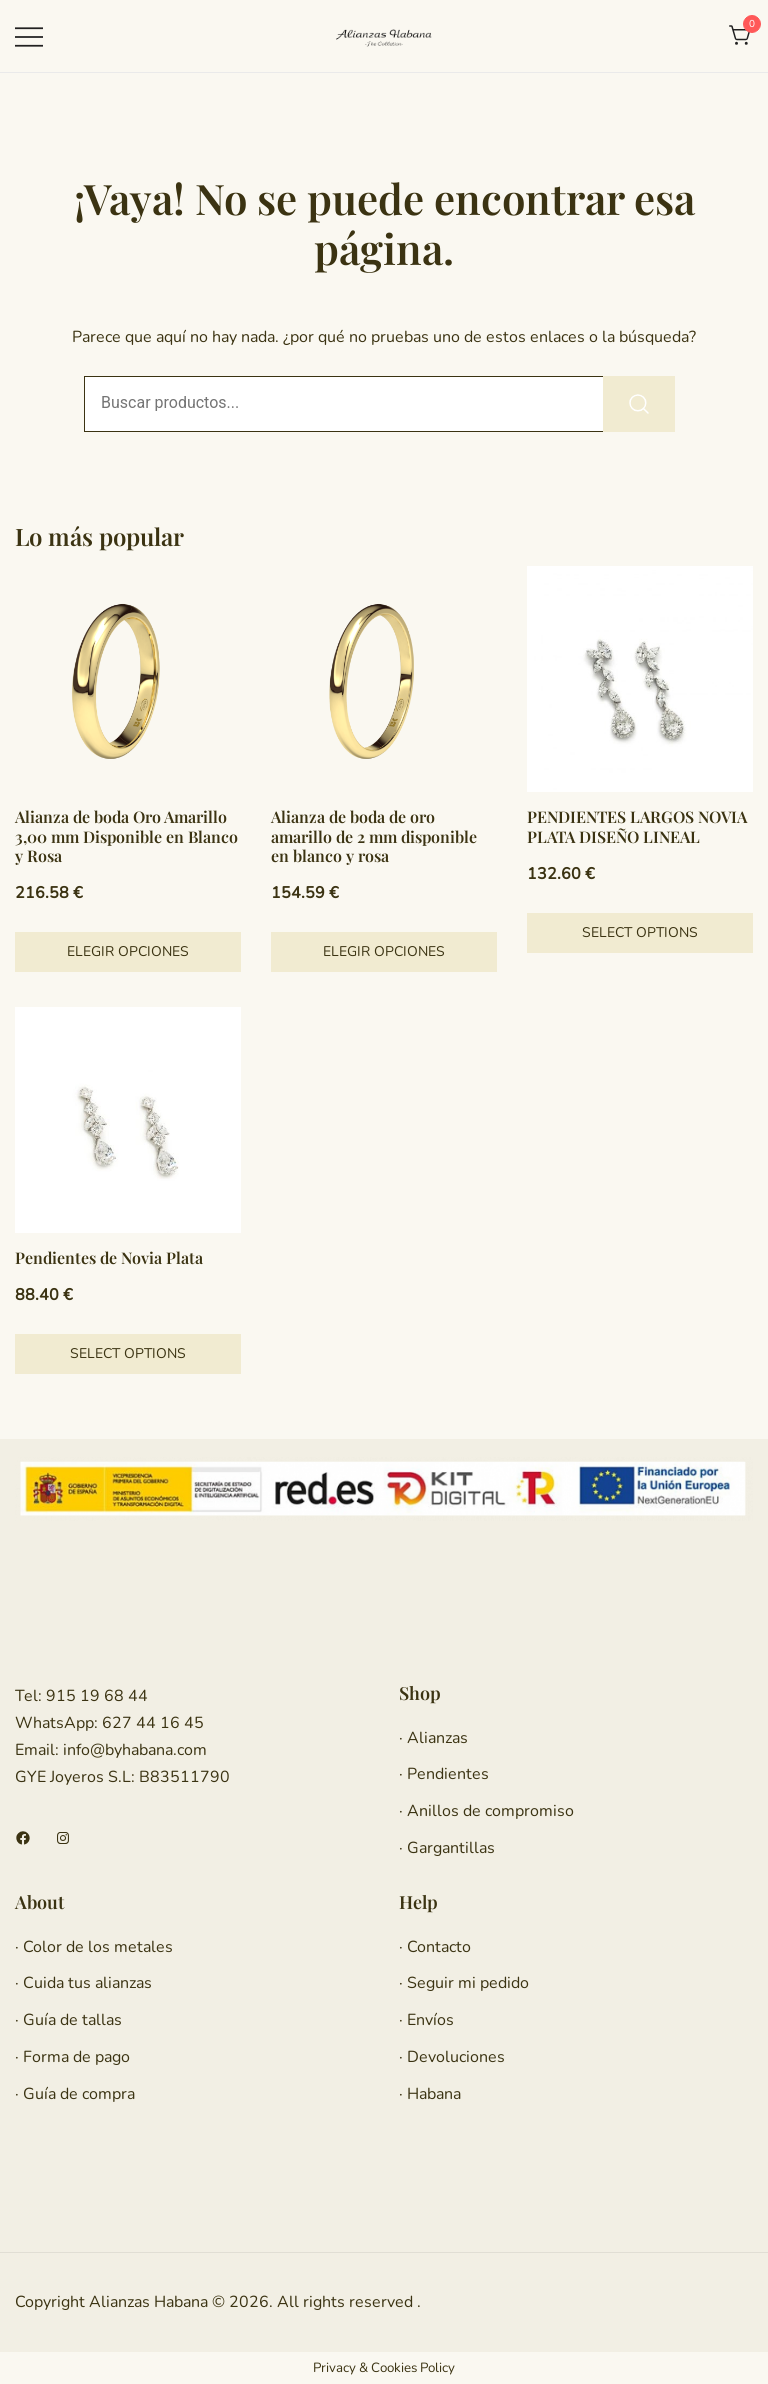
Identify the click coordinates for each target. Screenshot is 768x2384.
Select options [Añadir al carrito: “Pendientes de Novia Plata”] (128, 1353)
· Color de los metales (94, 1947)
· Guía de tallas (68, 2020)
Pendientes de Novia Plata (109, 1257)
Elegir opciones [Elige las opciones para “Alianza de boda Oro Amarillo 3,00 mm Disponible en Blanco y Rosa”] (128, 951)
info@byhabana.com (135, 1750)
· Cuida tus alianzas (83, 1983)
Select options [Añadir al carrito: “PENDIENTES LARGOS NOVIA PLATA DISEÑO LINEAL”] (640, 932)
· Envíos (426, 2020)
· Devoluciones (452, 2057)
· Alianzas (433, 1738)
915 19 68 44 (95, 1696)
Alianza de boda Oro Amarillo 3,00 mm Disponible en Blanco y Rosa (126, 835)
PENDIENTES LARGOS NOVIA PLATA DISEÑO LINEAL (637, 826)
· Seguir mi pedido (464, 1983)
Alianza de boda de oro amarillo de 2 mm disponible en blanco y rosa (374, 835)
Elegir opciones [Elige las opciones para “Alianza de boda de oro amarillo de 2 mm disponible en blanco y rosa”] (384, 951)
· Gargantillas (447, 1848)
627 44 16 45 (151, 1723)
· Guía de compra (75, 2094)
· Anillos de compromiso (486, 1811)
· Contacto (435, 1947)
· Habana (430, 2094)
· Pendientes (444, 1774)
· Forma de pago (72, 2057)
